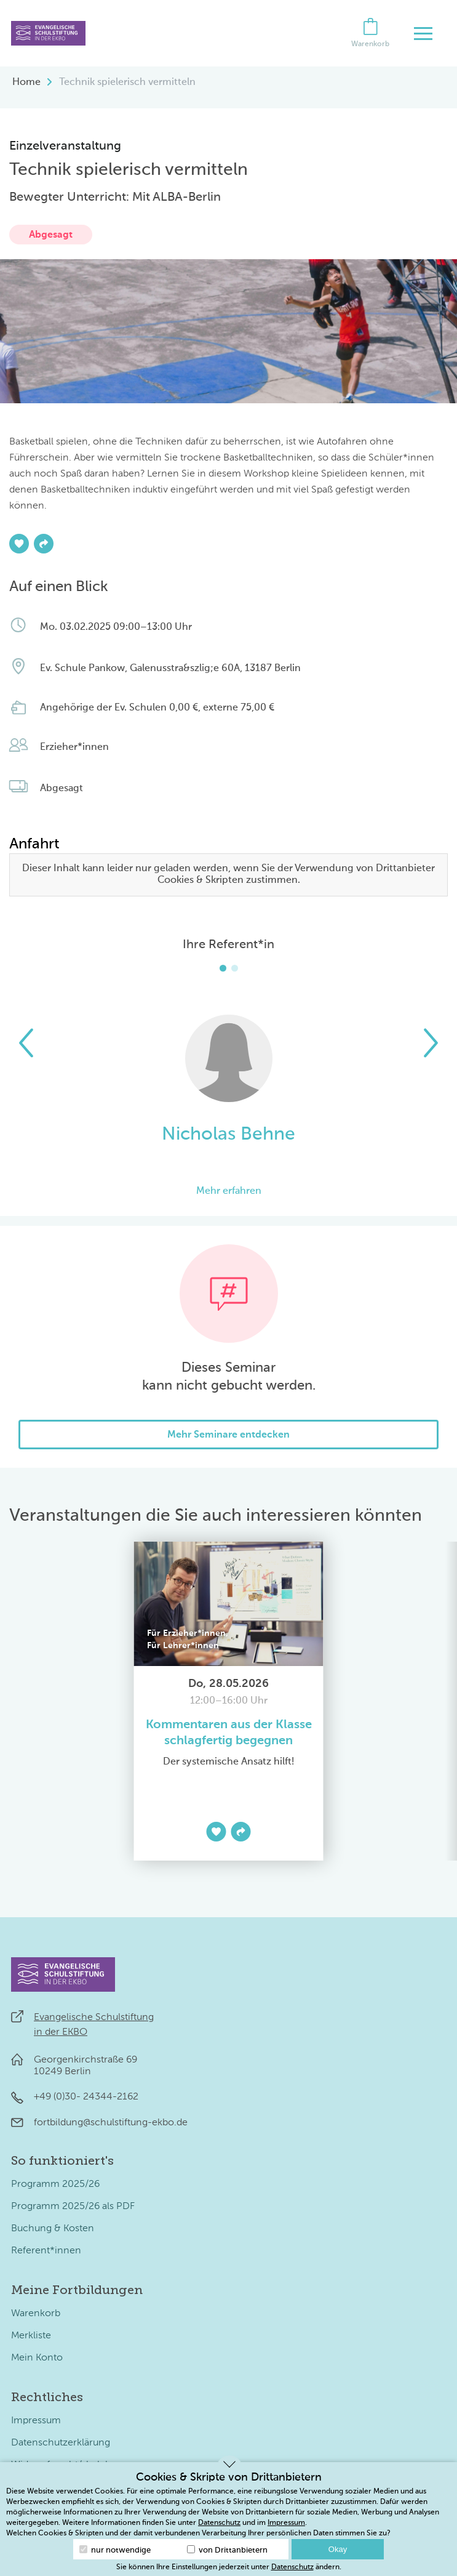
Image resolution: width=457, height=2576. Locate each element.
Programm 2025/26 (55, 2184)
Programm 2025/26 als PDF (73, 2207)
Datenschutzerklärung (60, 2443)
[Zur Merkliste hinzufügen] (19, 543)
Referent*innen (46, 2251)
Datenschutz (219, 2523)
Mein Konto (37, 2358)
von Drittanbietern (227, 2549)
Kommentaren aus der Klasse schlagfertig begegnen (229, 1733)
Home (26, 82)
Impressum (36, 2421)
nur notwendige (115, 2549)
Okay (337, 2549)
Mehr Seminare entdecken (228, 1435)
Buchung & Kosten (52, 2229)
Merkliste (31, 2336)
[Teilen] (44, 543)
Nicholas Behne (228, 1134)
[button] (26, 1043)
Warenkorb (35, 2314)
